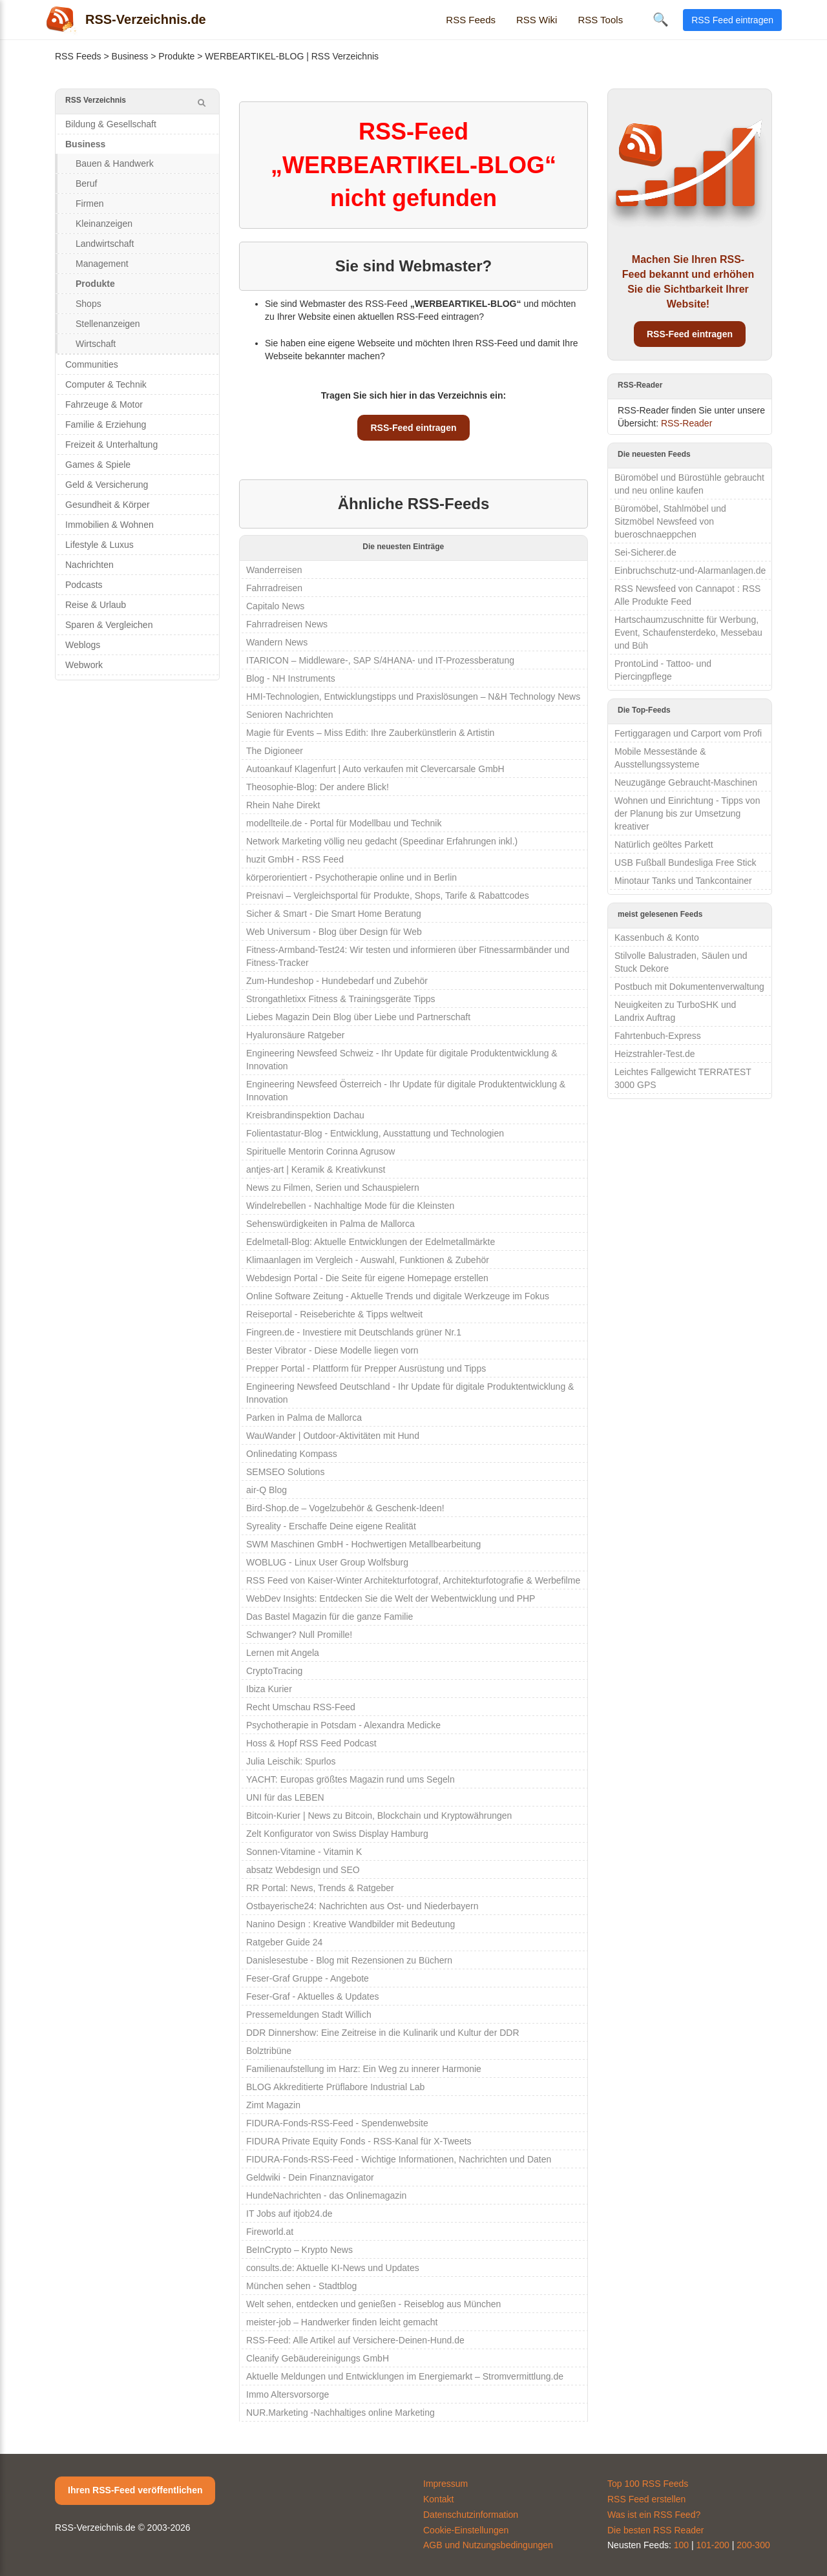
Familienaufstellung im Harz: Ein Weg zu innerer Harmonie (363, 2069)
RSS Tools (600, 19)
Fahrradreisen (274, 588)
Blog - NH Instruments (290, 678)
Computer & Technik (106, 384)
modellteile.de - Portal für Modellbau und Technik (343, 823)
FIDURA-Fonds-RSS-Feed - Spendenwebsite (337, 2123)
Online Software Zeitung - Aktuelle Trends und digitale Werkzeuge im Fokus (397, 1296)
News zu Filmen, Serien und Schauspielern (332, 1187)
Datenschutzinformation (470, 2514)
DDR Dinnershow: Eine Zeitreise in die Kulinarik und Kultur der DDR (382, 2032)
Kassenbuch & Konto (656, 937)
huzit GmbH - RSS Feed (295, 859)
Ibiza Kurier (269, 1689)
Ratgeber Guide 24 (284, 1942)
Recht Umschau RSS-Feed (300, 1707)
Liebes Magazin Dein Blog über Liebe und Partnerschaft (358, 1017)
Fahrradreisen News (287, 624)
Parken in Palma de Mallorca (304, 1417)
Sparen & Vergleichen (108, 625)
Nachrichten (89, 565)
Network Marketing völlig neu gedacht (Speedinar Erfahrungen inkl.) (382, 841)
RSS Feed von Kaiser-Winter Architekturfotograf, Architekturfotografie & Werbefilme (413, 1580)
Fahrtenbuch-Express (657, 1036)
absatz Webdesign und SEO (303, 1870)
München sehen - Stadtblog (301, 2286)
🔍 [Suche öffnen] (661, 19)
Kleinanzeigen (104, 223)
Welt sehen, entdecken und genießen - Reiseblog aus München (373, 2304)
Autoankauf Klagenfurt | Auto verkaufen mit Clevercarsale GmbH (375, 769)
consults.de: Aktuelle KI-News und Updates (332, 2268)
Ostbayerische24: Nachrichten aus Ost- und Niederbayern (362, 1906)
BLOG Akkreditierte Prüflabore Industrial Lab (335, 2087)
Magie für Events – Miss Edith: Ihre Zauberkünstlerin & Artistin (370, 733)
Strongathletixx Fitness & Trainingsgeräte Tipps (340, 999)
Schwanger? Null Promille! (299, 1634)
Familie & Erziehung (105, 424)
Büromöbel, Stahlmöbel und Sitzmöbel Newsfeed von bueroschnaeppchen (670, 521)
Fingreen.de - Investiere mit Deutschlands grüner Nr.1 (353, 1332)
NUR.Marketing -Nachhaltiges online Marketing (340, 2412)
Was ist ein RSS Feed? (653, 2514)
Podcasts (84, 585)
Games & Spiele (98, 464)
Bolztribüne (268, 2051)
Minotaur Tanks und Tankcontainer (683, 880)
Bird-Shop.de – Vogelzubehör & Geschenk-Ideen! (345, 1508)
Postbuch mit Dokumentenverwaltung (689, 986)
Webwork (84, 665)
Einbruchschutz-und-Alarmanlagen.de (690, 570)
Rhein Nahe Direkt (283, 805)
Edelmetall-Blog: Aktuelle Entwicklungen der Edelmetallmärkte (370, 1242)
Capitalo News (275, 606)
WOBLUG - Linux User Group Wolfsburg (327, 1562)
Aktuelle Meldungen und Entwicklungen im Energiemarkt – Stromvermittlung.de (404, 2376)
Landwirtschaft (105, 243)
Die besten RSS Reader (655, 2530)
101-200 (712, 2545)
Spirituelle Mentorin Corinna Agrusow (320, 1151)
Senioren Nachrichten (289, 714)
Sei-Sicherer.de (645, 552)
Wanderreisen (274, 570)
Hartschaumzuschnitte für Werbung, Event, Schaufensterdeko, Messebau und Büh (688, 632)
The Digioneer (274, 751)
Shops (88, 303)
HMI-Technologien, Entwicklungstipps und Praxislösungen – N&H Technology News (413, 696)
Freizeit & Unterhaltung (111, 444)
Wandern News (277, 642)
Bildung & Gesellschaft (110, 124)
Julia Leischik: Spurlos (291, 1761)
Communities (91, 364)
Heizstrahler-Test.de (654, 1054)
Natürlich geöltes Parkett (663, 844)
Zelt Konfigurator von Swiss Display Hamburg (337, 1833)
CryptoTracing (274, 1671)
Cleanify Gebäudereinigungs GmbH (317, 2358)
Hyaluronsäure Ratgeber (295, 1035)
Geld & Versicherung (106, 484)
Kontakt (438, 2499)
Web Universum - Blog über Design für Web (334, 932)
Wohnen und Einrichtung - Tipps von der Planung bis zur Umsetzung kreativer (687, 813)
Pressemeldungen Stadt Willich (309, 2014)
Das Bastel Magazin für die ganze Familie (329, 1616)
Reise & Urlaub (95, 605)
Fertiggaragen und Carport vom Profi (688, 733)
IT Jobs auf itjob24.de (289, 2213)
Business (130, 56)
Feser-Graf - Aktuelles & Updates (312, 1996)
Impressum (445, 2483)
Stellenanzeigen (108, 324)
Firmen (90, 203)
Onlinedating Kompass (291, 1454)
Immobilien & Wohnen (109, 524)
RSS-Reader (686, 423)
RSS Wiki (536, 19)
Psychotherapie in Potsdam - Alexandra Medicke (343, 1725)
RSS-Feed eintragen (413, 428)
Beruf (86, 183)
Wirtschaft (96, 344)
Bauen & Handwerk (115, 163)
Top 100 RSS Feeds (647, 2483)
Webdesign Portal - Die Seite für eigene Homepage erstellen (367, 1278)
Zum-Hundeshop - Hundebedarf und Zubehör (337, 981)
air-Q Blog (266, 1490)
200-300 (753, 2545)
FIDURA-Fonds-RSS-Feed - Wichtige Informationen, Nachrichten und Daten (398, 2159)
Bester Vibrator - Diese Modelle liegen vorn (332, 1350)
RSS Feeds (471, 19)
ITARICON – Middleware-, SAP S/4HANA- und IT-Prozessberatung (380, 660)
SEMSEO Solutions (285, 1472)
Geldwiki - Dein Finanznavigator (310, 2177)
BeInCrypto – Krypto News (299, 2250)
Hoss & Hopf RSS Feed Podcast (311, 1743)
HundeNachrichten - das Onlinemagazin (326, 2195)
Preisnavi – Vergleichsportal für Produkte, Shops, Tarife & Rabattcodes (387, 895)
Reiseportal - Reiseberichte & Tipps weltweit (334, 1314)
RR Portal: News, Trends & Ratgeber (320, 1888)
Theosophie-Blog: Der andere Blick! (317, 787)
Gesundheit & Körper (107, 504)
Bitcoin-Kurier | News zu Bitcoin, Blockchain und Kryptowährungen (379, 1815)
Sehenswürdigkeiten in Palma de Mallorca (330, 1224)
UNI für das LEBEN (285, 1797)
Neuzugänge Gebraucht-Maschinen (685, 782)
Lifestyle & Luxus (99, 544)
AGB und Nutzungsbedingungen (488, 2545)
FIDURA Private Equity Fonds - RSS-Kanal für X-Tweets (359, 2141)
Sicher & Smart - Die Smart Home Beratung (333, 913)
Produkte (176, 56)
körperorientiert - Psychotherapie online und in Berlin (351, 877)
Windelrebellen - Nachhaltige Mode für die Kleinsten (350, 1205)
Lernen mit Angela (282, 1653)
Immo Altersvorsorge (287, 2394)
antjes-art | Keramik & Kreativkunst (315, 1169)
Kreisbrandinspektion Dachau (305, 1115)
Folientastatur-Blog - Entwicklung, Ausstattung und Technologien (375, 1133)
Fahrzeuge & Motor (104, 404)
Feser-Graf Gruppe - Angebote (307, 1978)
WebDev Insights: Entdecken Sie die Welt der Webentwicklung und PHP (390, 1598)
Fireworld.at (269, 2231)
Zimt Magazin (273, 2105)
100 (681, 2545)
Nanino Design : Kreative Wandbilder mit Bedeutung (350, 1924)
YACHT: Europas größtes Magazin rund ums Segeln (350, 1779)
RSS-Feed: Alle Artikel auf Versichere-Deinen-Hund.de (355, 2340)
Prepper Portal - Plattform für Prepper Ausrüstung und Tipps (366, 1368)
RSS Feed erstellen (646, 2499)
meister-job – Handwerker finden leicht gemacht (341, 2322)
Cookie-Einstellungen (465, 2530)
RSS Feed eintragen (732, 20)
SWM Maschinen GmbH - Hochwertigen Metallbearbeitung (363, 1544)
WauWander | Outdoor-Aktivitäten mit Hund (332, 1435)
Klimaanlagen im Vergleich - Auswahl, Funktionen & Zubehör (367, 1260)
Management (102, 263)
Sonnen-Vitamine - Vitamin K (304, 1852)
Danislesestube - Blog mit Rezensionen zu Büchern (349, 1960)
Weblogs (82, 645)
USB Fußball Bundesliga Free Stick (685, 862)
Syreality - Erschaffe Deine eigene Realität (331, 1526)
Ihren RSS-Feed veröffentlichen (135, 2490)
